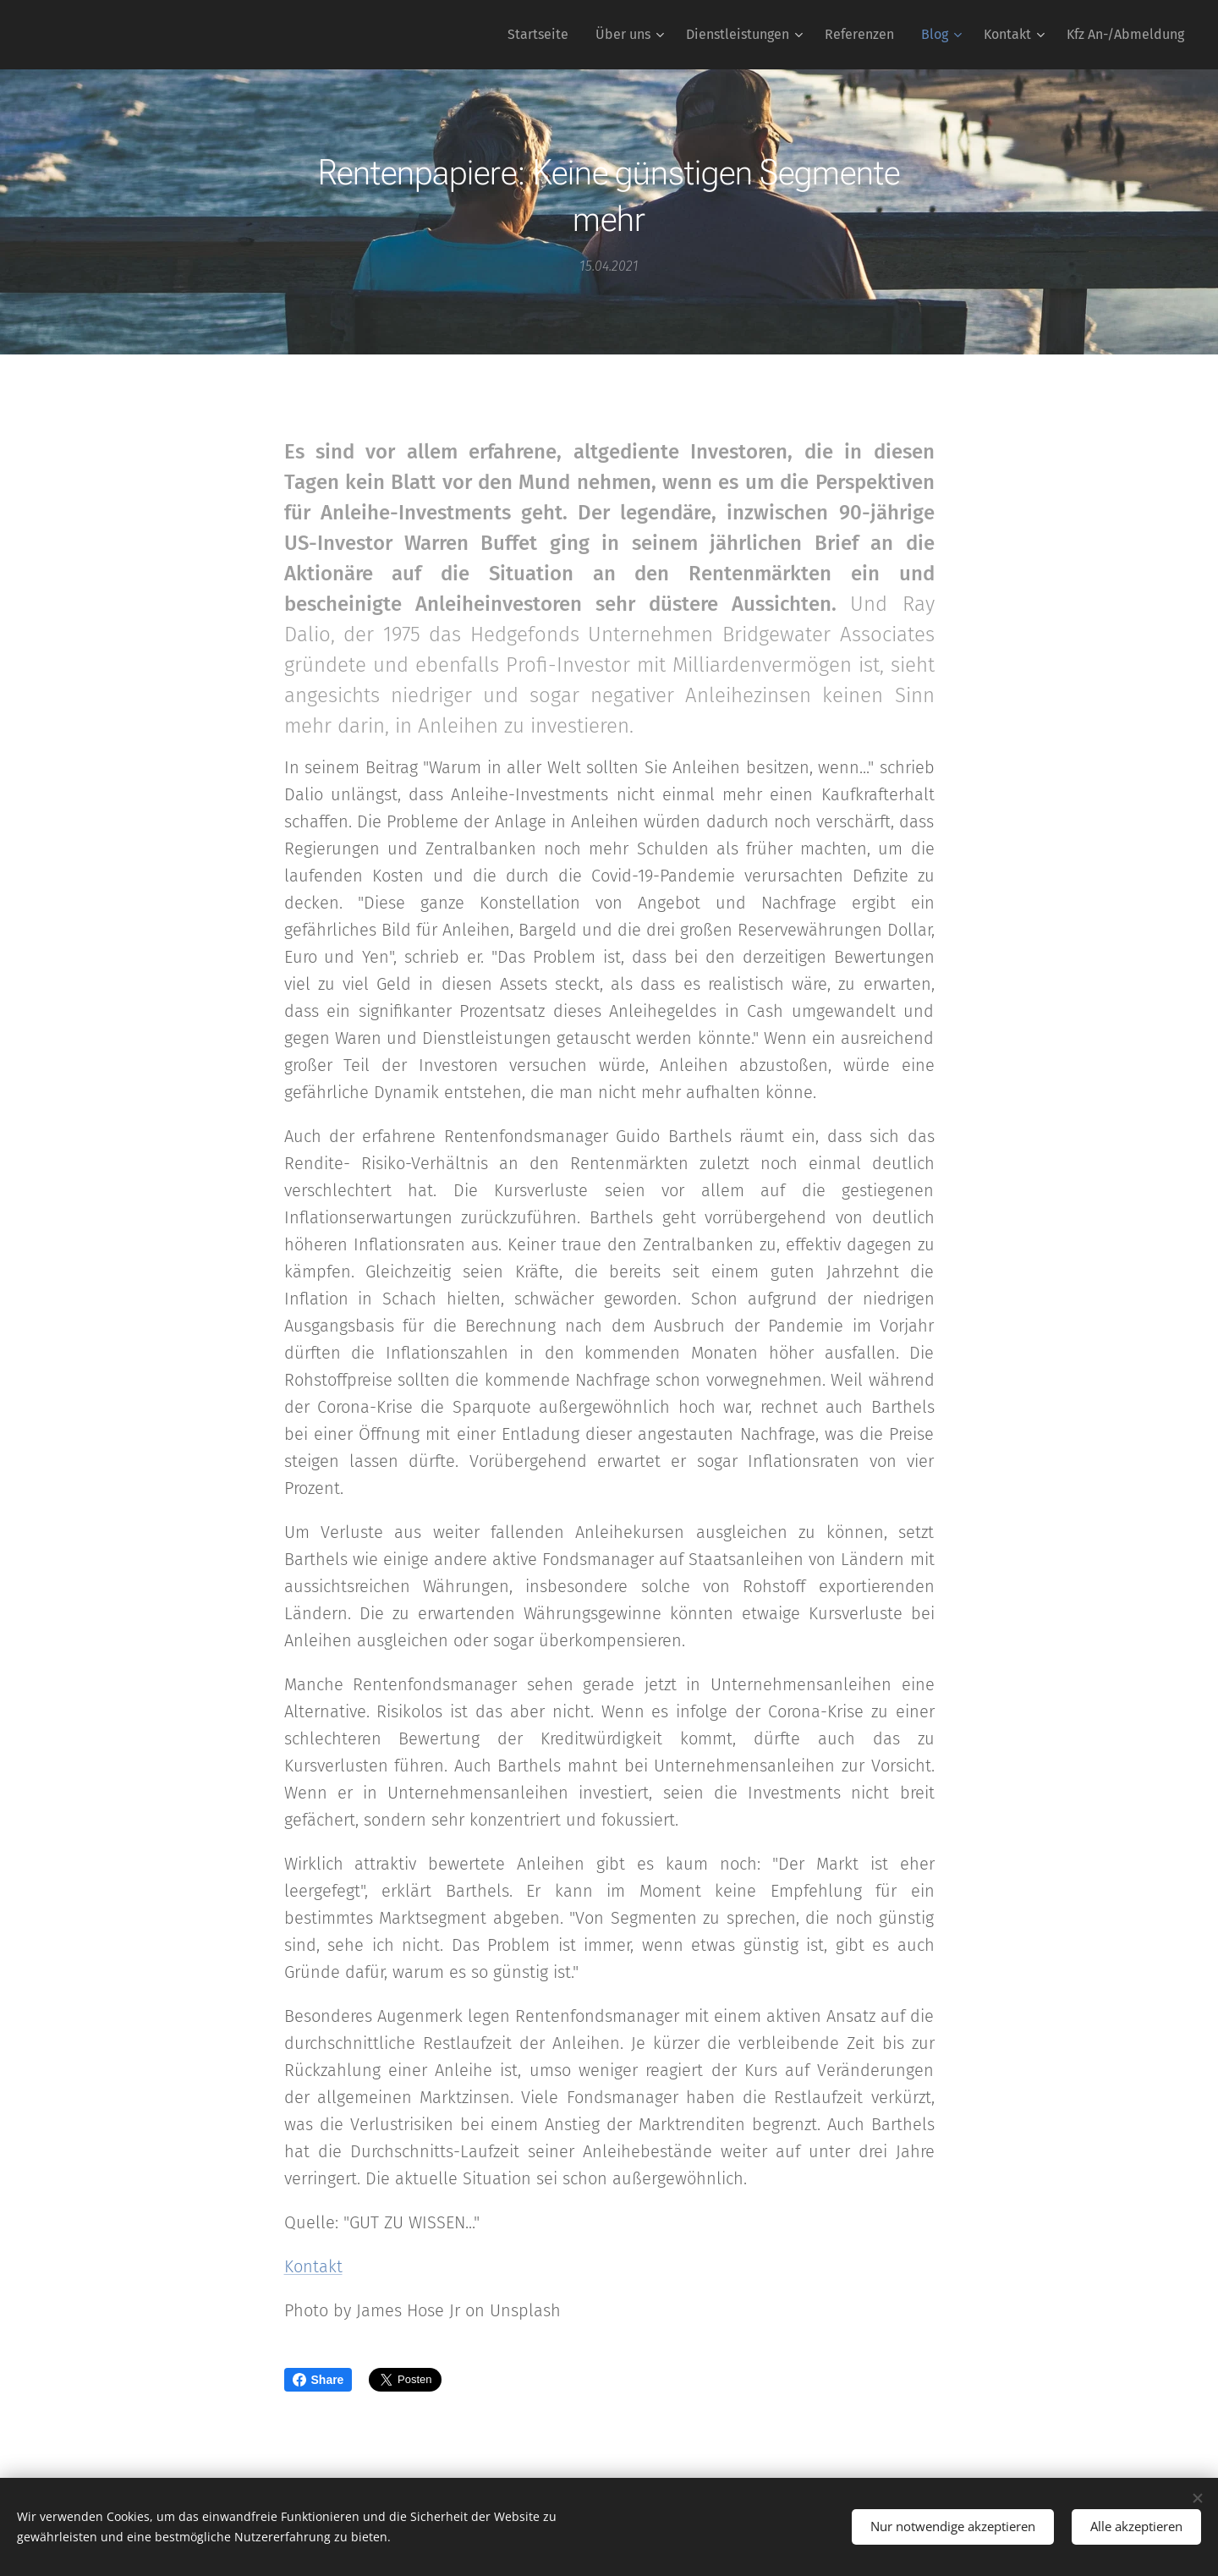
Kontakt (313, 2266)
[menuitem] (542, 35)
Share (318, 2380)
